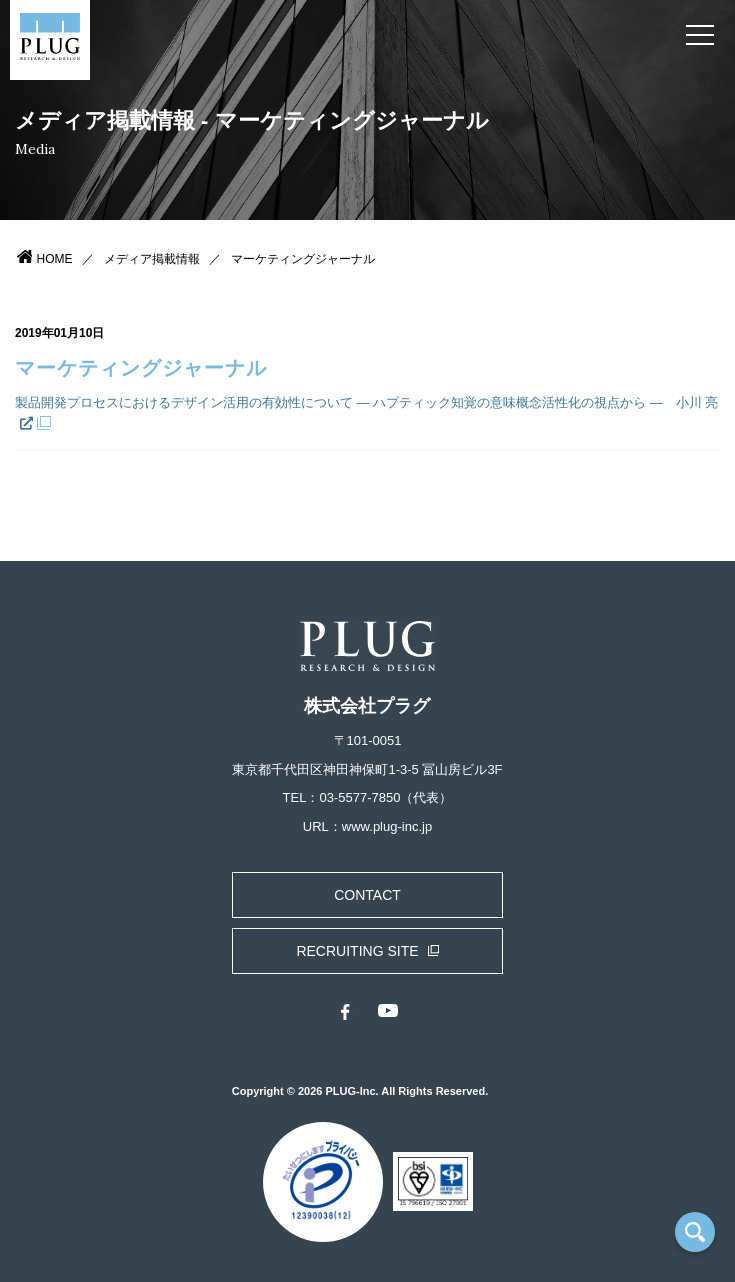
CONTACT (367, 895)
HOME (55, 259)
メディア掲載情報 (152, 259)
